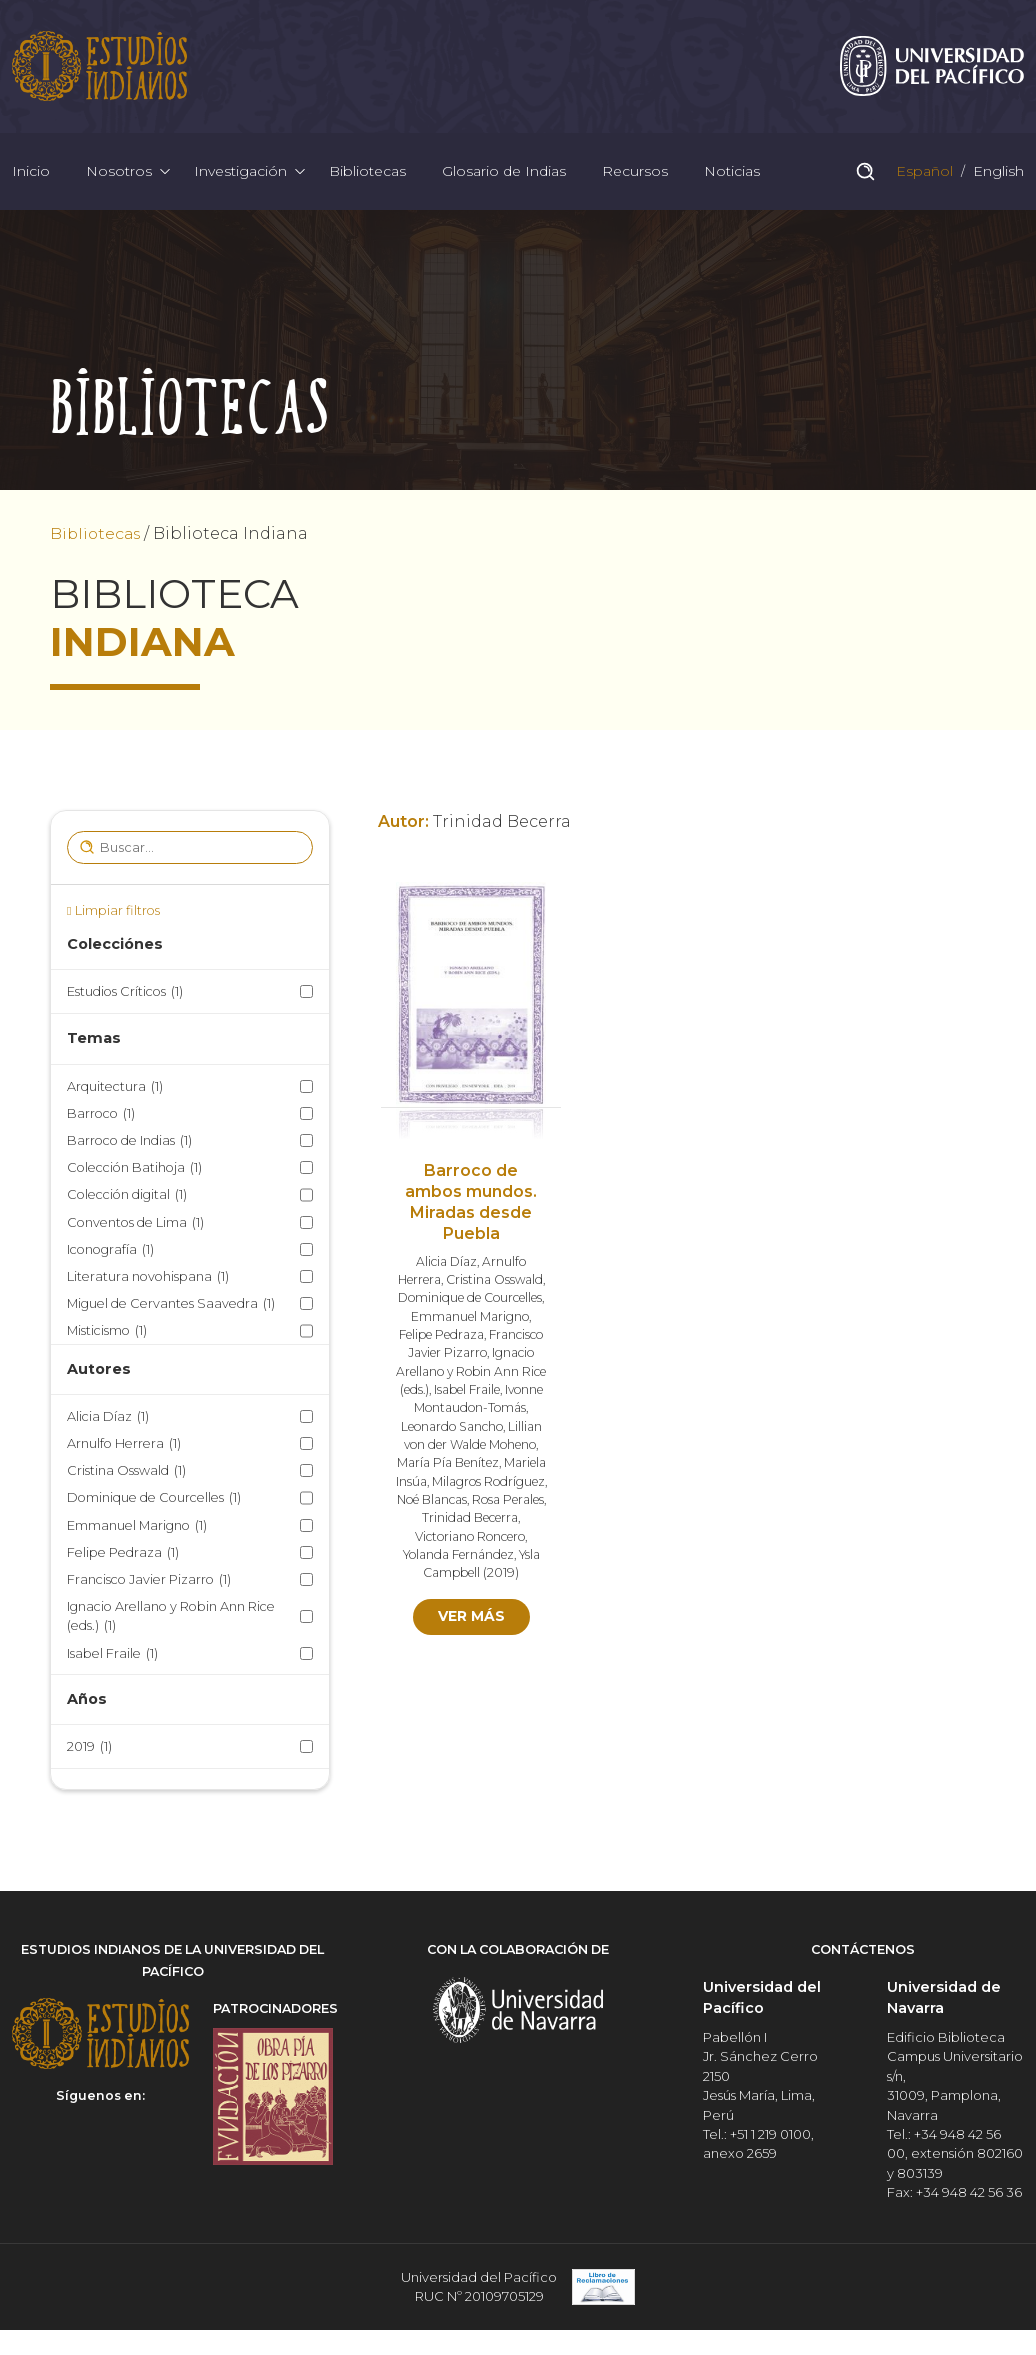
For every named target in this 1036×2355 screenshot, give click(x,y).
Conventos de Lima (135, 1226)
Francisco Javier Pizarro (149, 1584)
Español (922, 174)
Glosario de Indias (504, 174)
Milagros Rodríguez (489, 1485)
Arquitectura (115, 1090)
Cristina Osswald (126, 1475)
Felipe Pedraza (123, 1556)
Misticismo (107, 1335)
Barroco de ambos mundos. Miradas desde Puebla (471, 1206)
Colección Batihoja (134, 1172)
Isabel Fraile (112, 1657)
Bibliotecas (367, 174)
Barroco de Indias (129, 1145)
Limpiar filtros (117, 914)
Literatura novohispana (148, 1280)
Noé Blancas (431, 1504)
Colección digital (127, 1199)
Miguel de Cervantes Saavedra (171, 1308)
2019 (89, 1751)
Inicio (31, 174)
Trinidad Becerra (470, 1522)
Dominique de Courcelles (154, 1502)
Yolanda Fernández (458, 1559)
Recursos (635, 174)
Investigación (240, 174)
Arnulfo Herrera (124, 1448)
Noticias (732, 174)
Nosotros (119, 174)
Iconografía (110, 1253)
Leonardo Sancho (451, 1430)
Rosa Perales (509, 1504)
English (996, 174)
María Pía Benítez (446, 1467)
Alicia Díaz (108, 1420)
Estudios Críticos (125, 996)
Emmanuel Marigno (137, 1529)
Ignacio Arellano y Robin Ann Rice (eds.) (171, 1622)
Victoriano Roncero (470, 1540)
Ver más (471, 1621)
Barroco (101, 1117)
